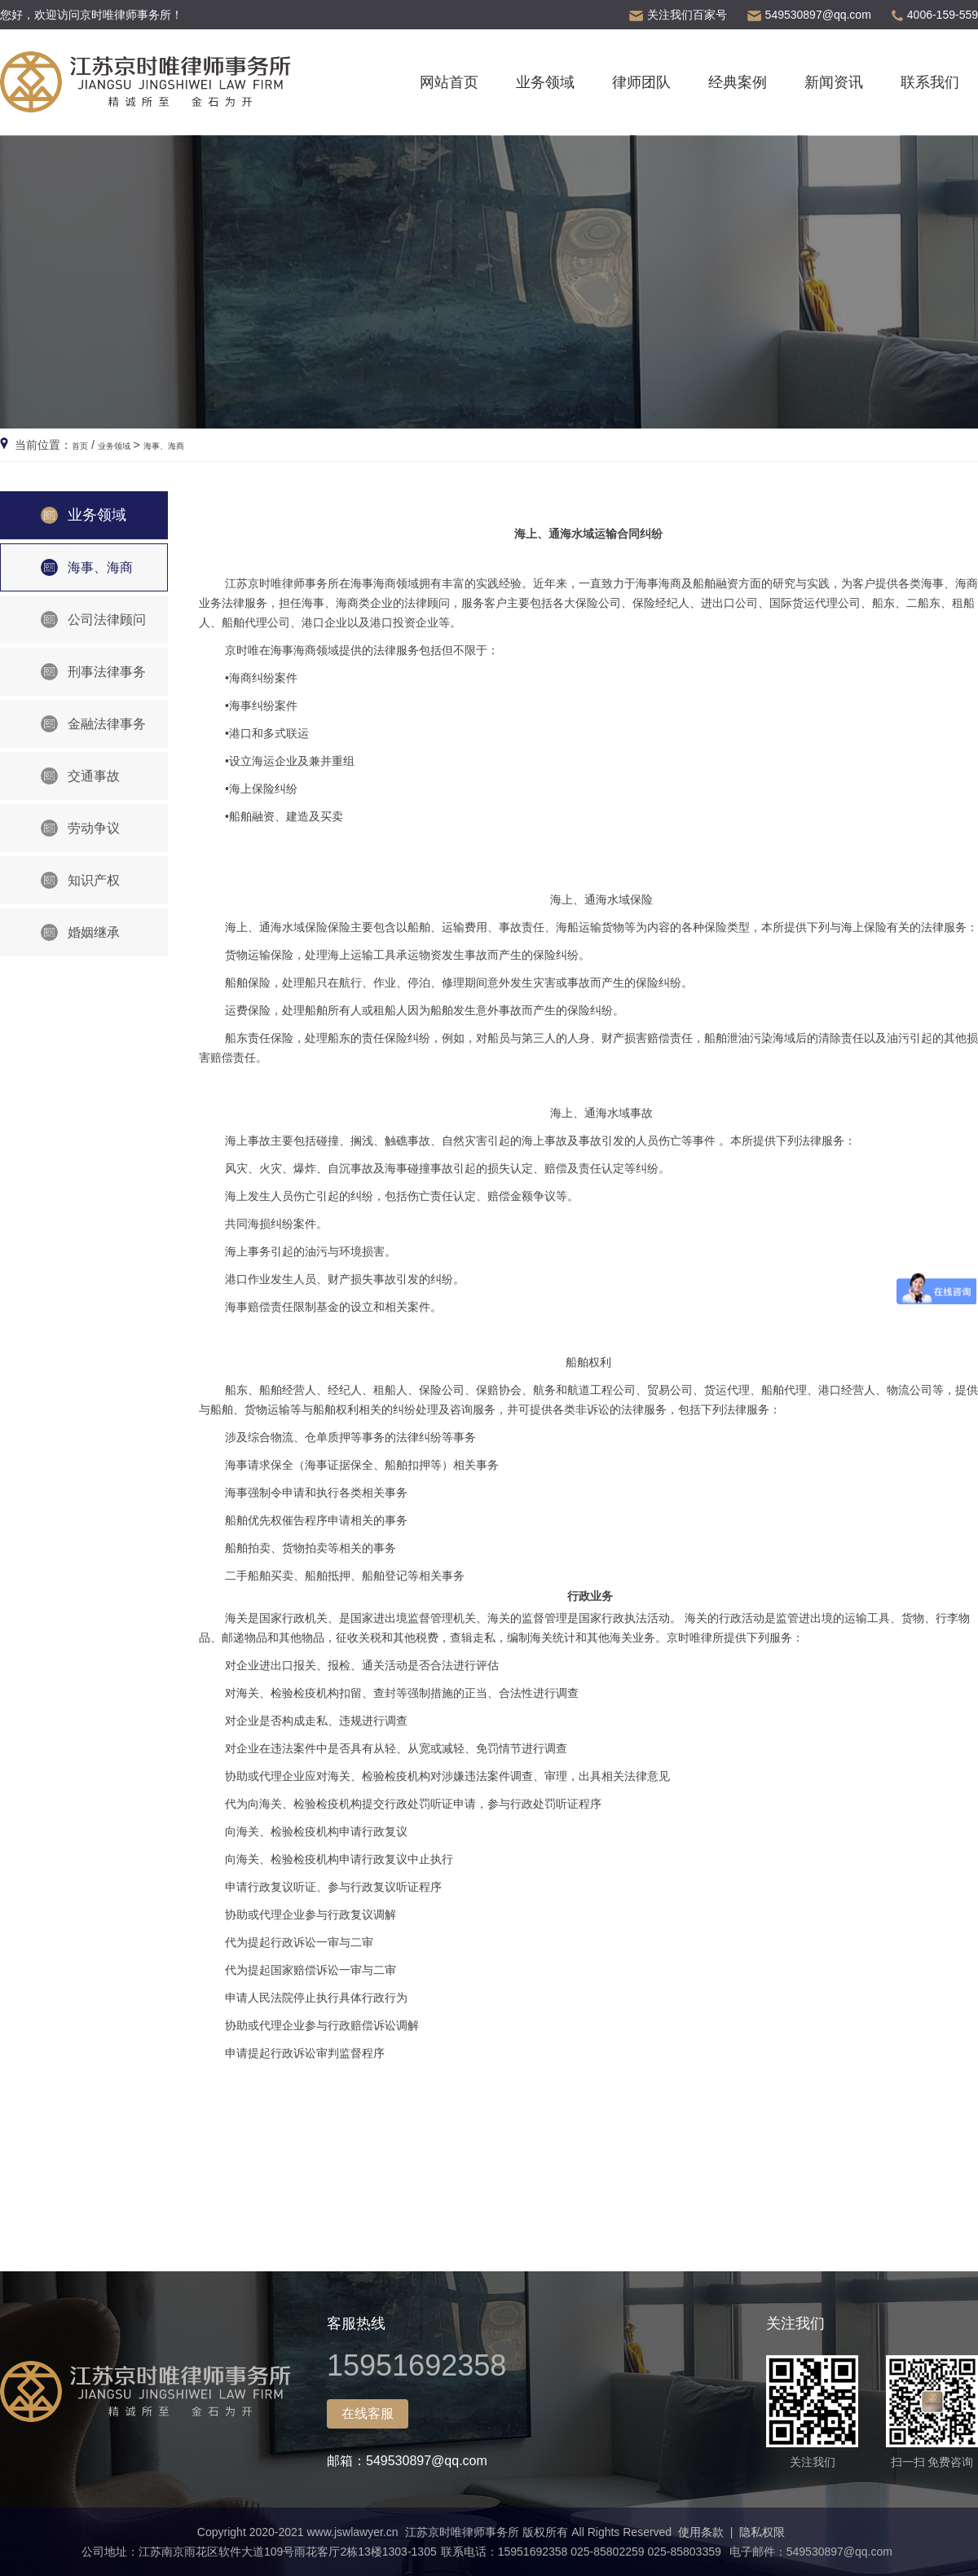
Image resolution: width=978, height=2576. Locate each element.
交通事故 (80, 776)
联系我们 (930, 82)
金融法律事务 (93, 723)
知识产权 (80, 880)
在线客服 (367, 2413)
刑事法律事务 (93, 671)
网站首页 (449, 82)
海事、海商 (191, 444)
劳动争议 (80, 828)
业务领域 (545, 82)
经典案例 (737, 82)
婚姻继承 (80, 932)
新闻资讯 (833, 82)
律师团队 (641, 82)
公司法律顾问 (93, 619)
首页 (83, 444)
